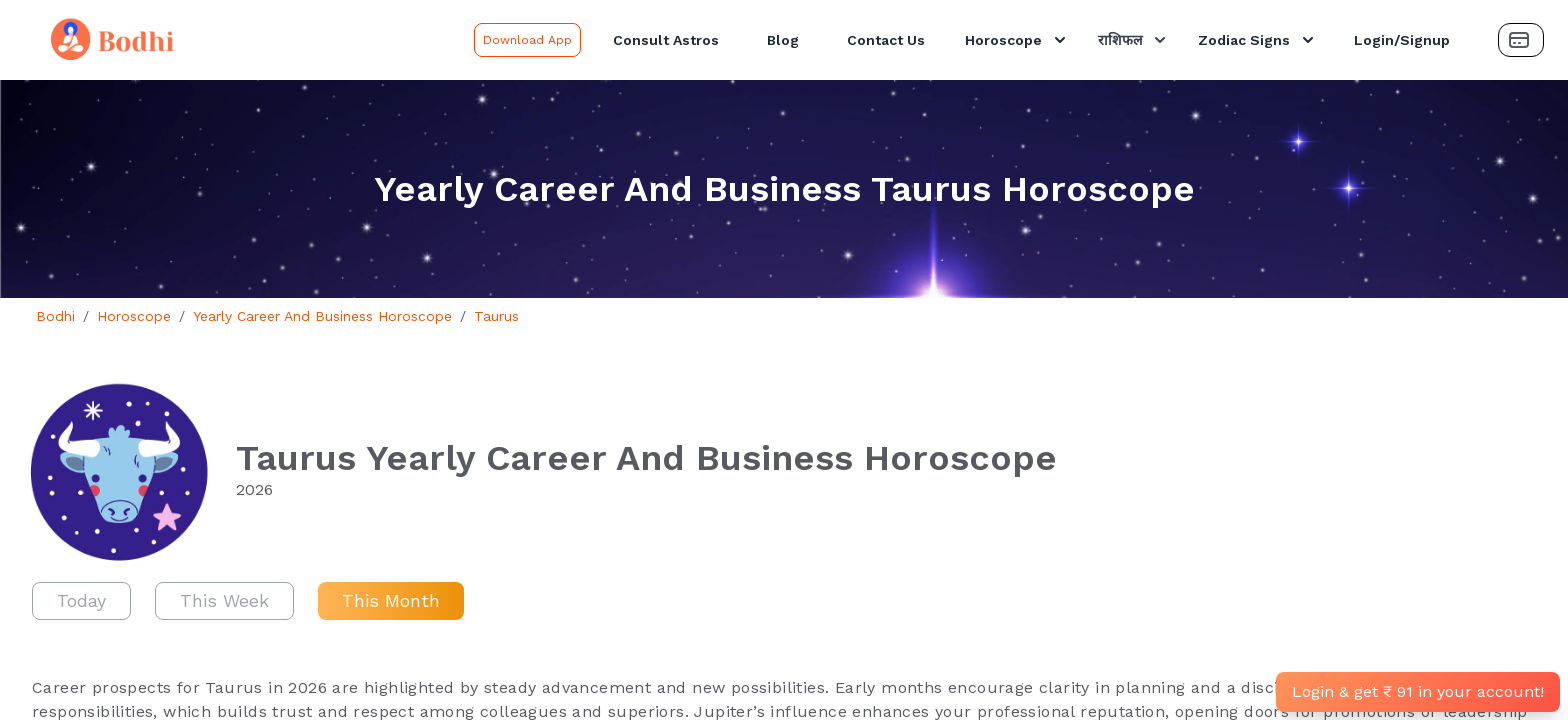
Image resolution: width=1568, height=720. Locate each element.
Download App (527, 40)
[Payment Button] (1521, 40)
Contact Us (886, 40)
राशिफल (1134, 40)
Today (81, 600)
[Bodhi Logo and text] (241, 40)
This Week (224, 600)
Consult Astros (666, 40)
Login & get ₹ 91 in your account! (1418, 691)
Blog (783, 40)
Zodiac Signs (1258, 40)
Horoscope (1017, 40)
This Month (391, 600)
